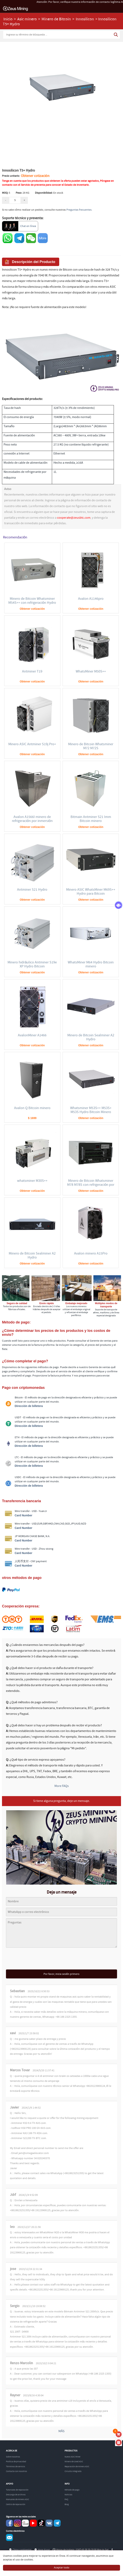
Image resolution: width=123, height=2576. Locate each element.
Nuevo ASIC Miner (72, 2456)
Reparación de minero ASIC (77, 2466)
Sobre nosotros (13, 2456)
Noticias (68, 2494)
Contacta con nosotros (16, 2471)
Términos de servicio (15, 2466)
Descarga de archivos (16, 2494)
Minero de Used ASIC (74, 2461)
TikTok (41, 2523)
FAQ (66, 2499)
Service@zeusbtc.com (9, 2537)
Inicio (8, 19)
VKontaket (49, 2523)
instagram (17, 2523)
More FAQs (61, 1786)
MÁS (61, 2431)
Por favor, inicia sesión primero (62, 1974)
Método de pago (72, 2490)
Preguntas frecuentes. (79, 210)
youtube (33, 2523)
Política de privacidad (16, 2461)
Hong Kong (44, 2549)
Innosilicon (85, 19)
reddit (25, 2523)
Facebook (9, 2523)
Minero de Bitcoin (56, 19)
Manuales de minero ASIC (17, 2499)
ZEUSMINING (15, 9)
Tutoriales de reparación (17, 2490)
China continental (22, 2549)
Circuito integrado (73, 2471)
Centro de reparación (15, 2504)
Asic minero (27, 19)
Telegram (57, 2523)
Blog (67, 2504)
